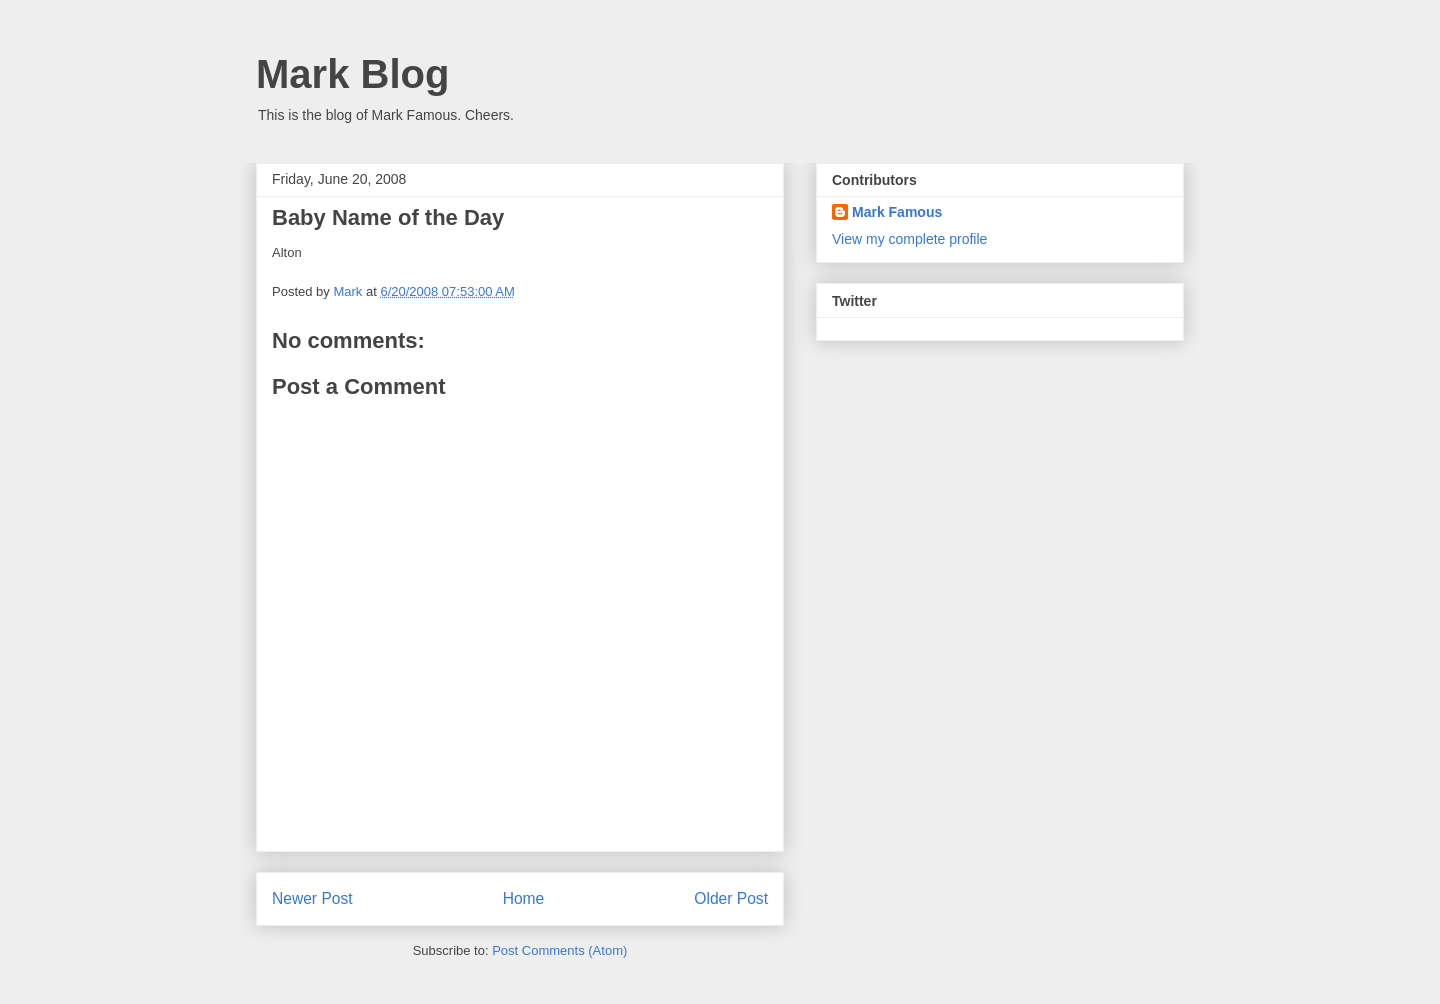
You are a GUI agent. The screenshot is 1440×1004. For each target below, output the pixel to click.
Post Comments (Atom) (559, 950)
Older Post (731, 898)
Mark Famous (897, 212)
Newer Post (312, 898)
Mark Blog (352, 74)
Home (524, 898)
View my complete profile (909, 239)
